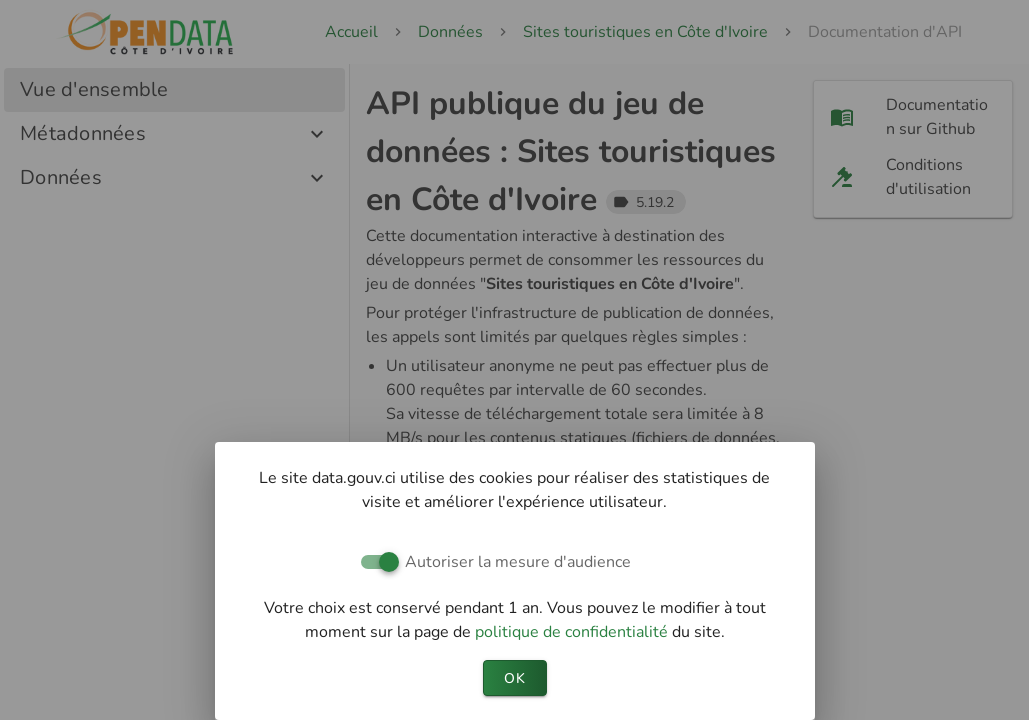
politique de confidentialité (573, 632)
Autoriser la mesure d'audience (518, 562)
